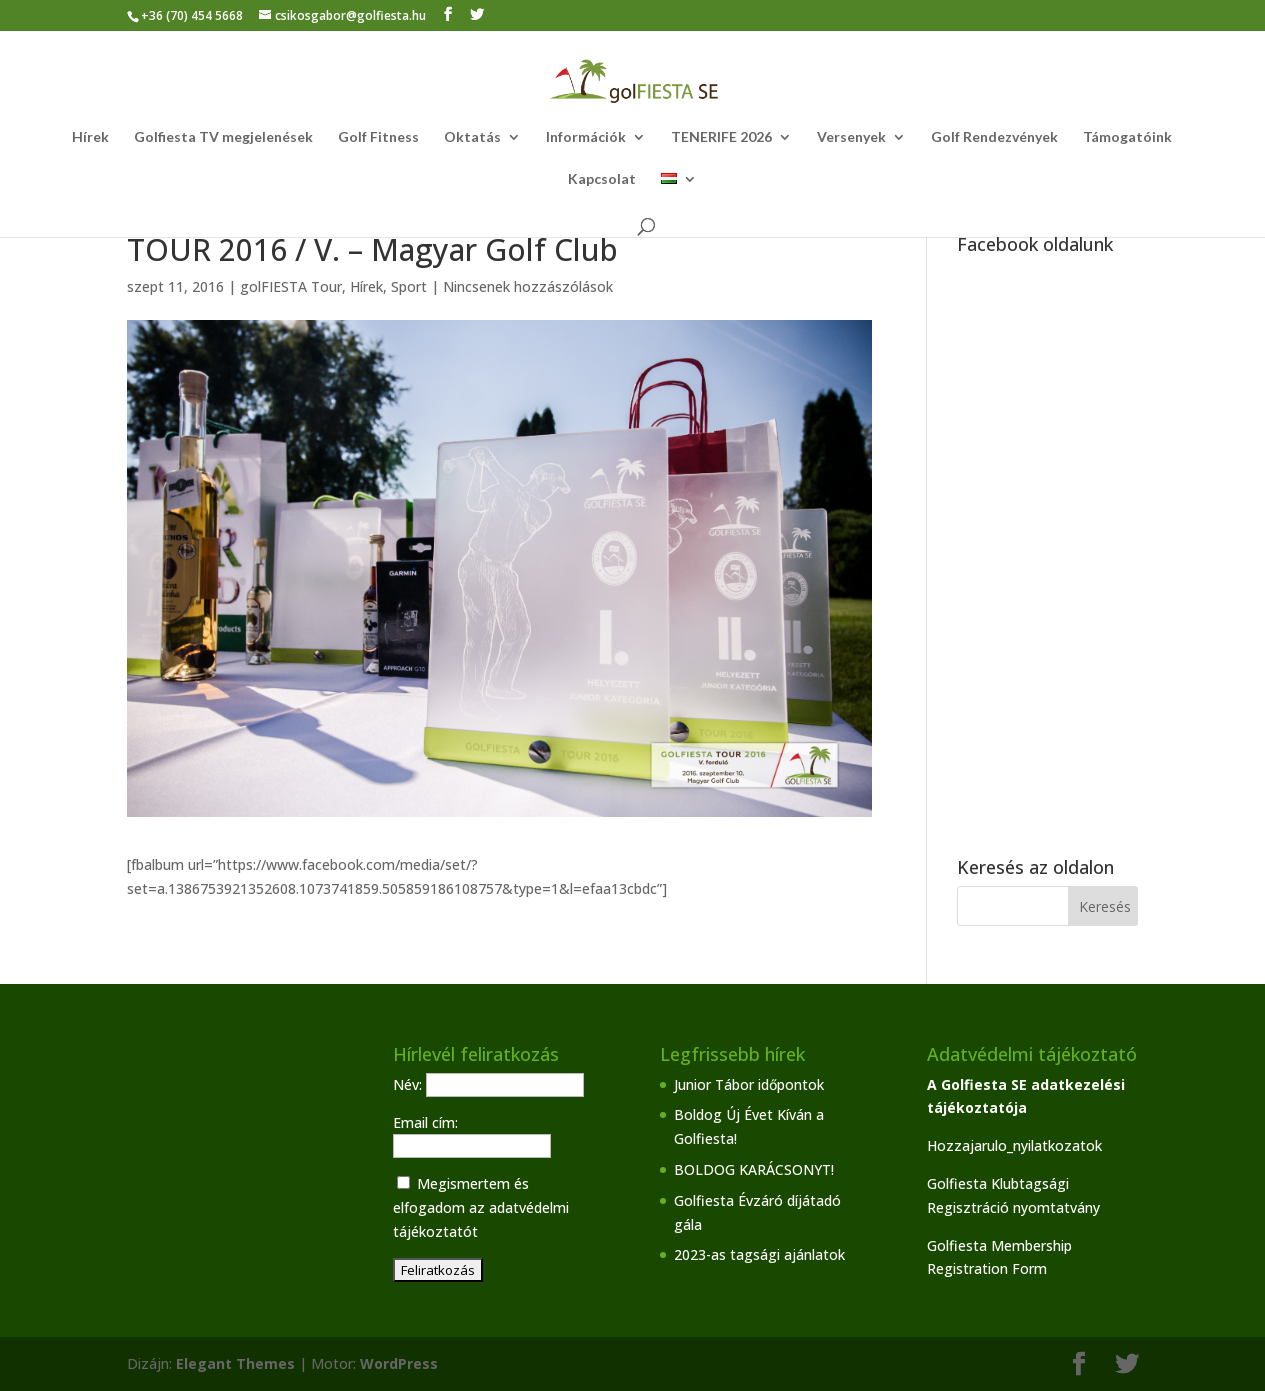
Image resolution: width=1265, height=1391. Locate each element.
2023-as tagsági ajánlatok (759, 1254)
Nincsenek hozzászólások (528, 286)
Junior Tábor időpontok (749, 1084)
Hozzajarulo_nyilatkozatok (1014, 1145)
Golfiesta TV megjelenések (223, 137)
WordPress (399, 1363)
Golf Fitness (378, 137)
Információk (586, 137)
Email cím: (425, 1122)
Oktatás (472, 137)
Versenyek (851, 137)
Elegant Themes (235, 1363)
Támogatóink (1127, 137)
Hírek (90, 137)
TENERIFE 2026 (721, 137)
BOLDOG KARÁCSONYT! (754, 1169)
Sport (409, 286)
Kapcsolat (602, 179)
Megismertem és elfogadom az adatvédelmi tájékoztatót (481, 1207)
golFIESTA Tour (291, 286)
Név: (409, 1084)
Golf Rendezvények (994, 137)
